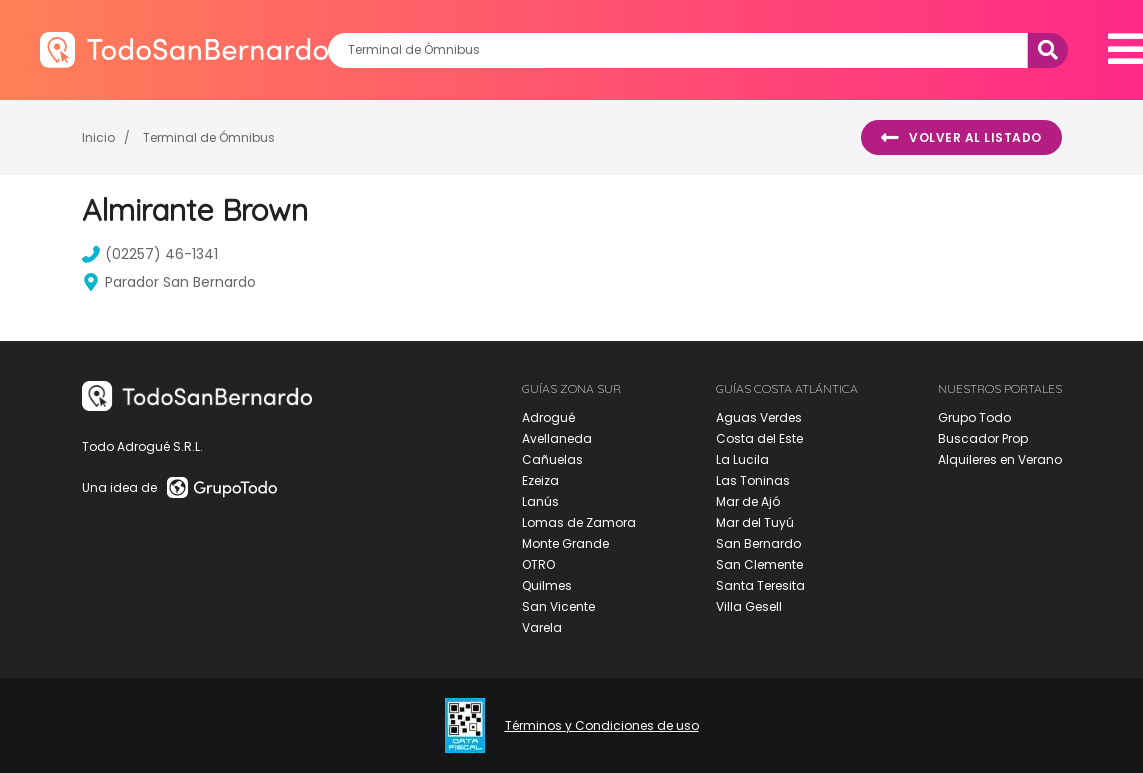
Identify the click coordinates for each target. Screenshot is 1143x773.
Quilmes (547, 585)
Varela (542, 627)
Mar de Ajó (748, 501)
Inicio (98, 137)
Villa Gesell (749, 606)
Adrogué (548, 417)
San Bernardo (758, 543)
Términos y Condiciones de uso (602, 726)
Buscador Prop (983, 438)
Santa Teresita (760, 585)
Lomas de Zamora (579, 522)
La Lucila (742, 459)
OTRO (538, 564)
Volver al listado (961, 138)
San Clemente (759, 564)
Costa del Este (759, 438)
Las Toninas (753, 480)
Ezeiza (540, 480)
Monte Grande (565, 543)
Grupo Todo (974, 417)
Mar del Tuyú (755, 522)
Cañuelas (552, 459)
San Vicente (558, 606)
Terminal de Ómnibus (209, 137)
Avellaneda (557, 438)
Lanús (540, 501)
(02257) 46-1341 (150, 254)
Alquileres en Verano (1000, 459)
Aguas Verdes (759, 417)
